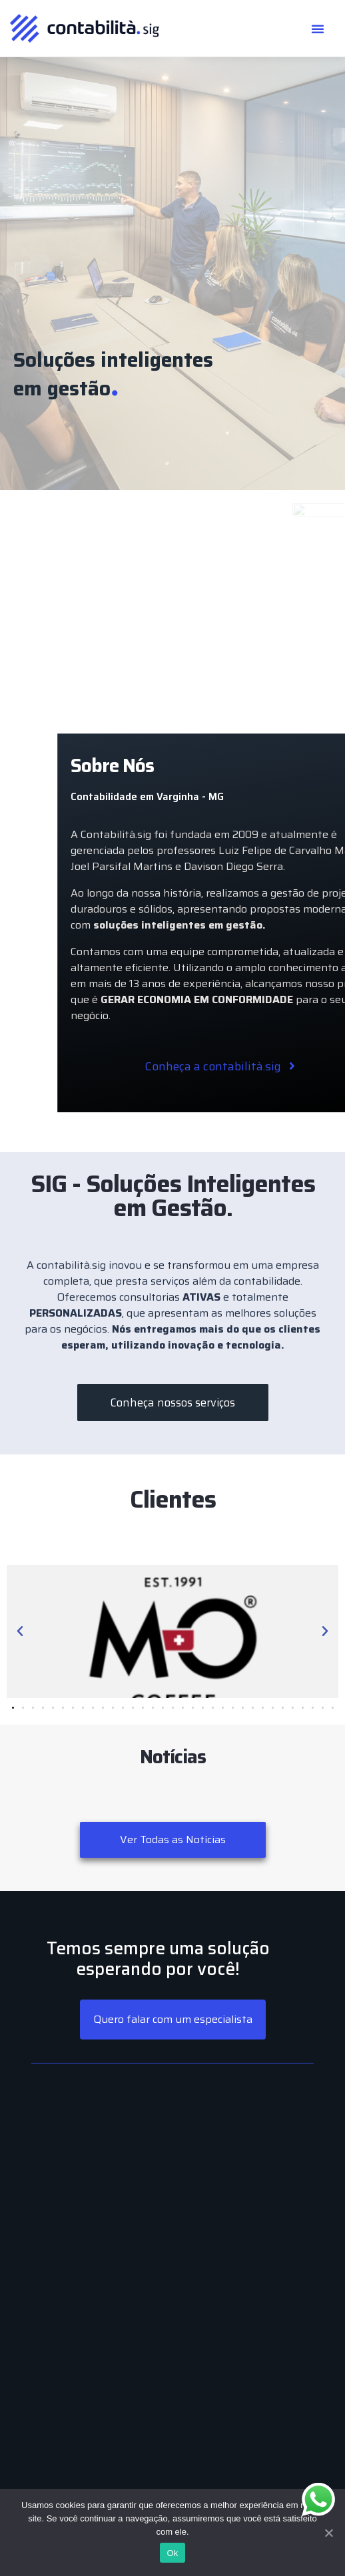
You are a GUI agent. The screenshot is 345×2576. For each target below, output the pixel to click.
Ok (172, 2553)
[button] (318, 29)
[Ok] (328, 2532)
